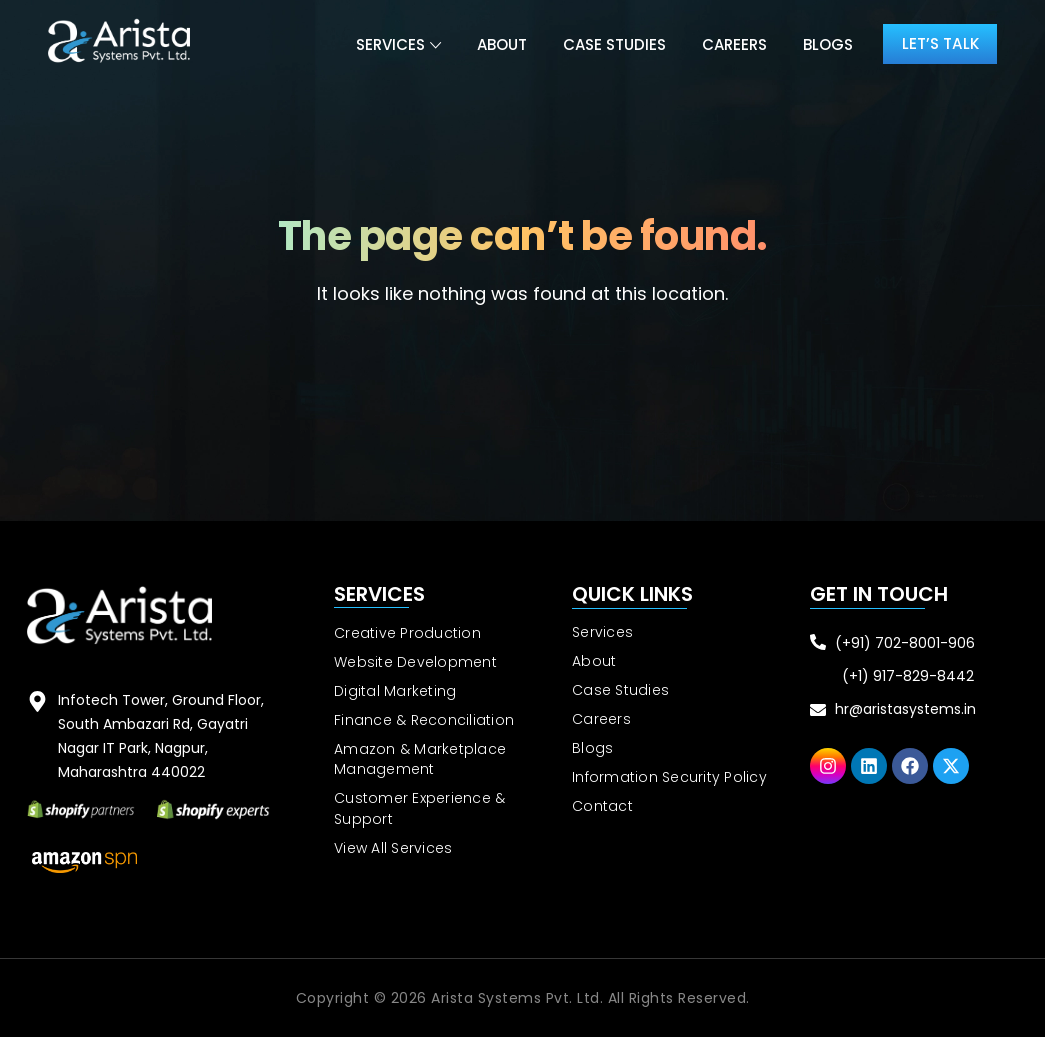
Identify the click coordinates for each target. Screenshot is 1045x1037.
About (493, 44)
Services (381, 44)
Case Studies (605, 44)
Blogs (819, 44)
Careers (725, 44)
